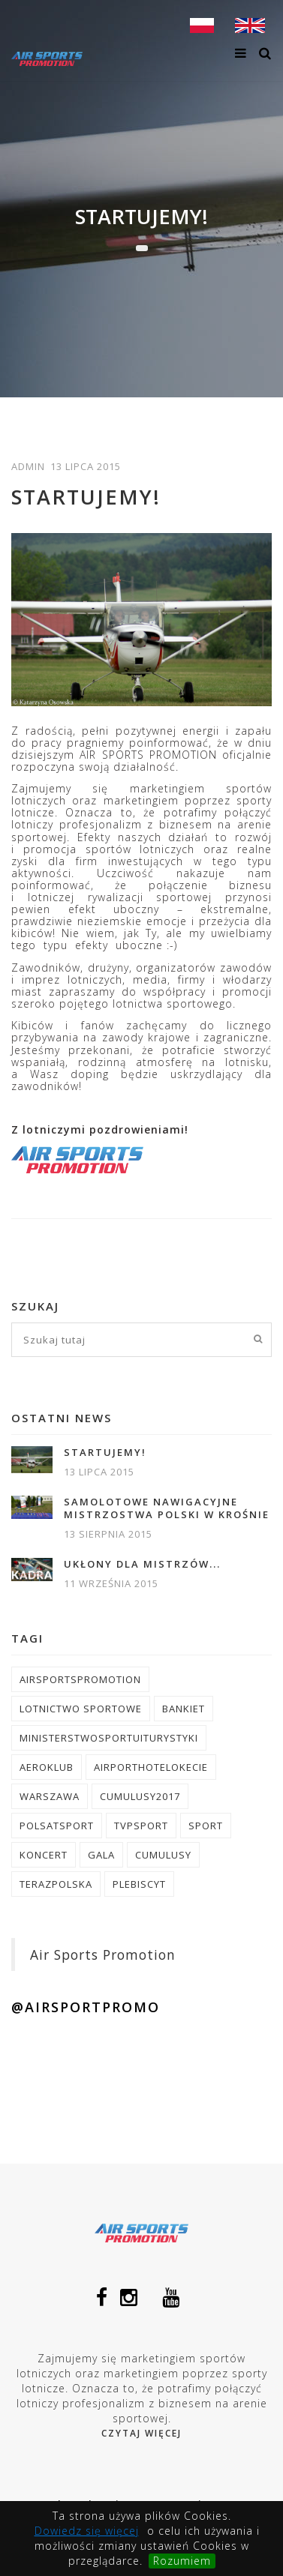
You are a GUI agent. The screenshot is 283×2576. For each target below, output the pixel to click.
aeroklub (47, 1767)
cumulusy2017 (140, 1796)
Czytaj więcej (141, 2433)
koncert (44, 1855)
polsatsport (57, 1825)
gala (101, 1855)
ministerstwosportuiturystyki (109, 1738)
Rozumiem (182, 2561)
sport (205, 1825)
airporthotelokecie (151, 1767)
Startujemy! (105, 1452)
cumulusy (163, 1855)
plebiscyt (139, 1884)
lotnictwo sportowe (81, 1708)
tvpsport (141, 1825)
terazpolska (56, 1884)
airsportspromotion (80, 1679)
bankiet (183, 1708)
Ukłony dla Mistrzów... (142, 1564)
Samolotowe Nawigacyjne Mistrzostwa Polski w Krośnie (166, 1508)
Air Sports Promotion (103, 1954)
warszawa (50, 1796)
